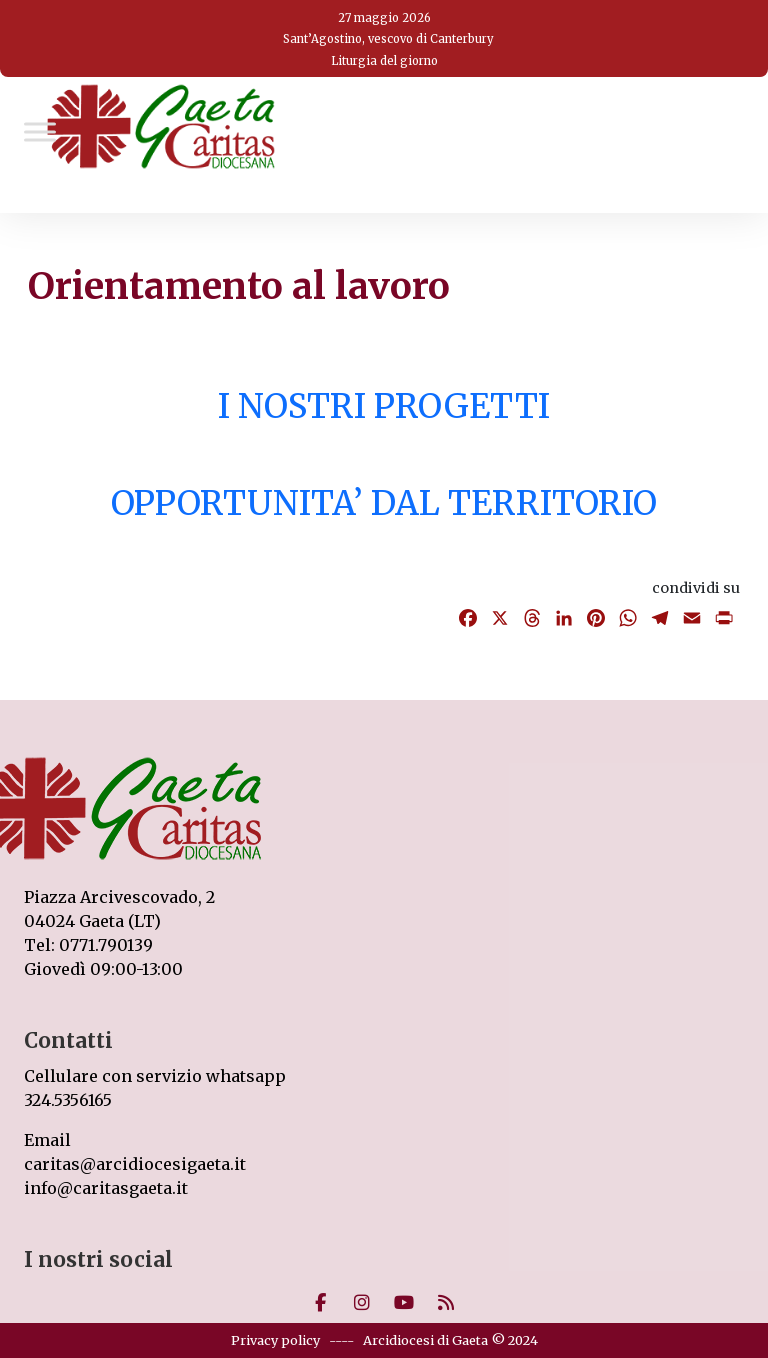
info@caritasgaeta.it (106, 1188)
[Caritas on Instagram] (362, 1303)
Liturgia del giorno (384, 61)
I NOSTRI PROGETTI (384, 406)
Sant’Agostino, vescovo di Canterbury (388, 39)
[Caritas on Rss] (446, 1303)
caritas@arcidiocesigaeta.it (135, 1164)
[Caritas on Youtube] (404, 1303)
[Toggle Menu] (40, 131)
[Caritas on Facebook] (320, 1303)
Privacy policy (275, 1340)
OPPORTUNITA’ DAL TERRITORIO (384, 503)
